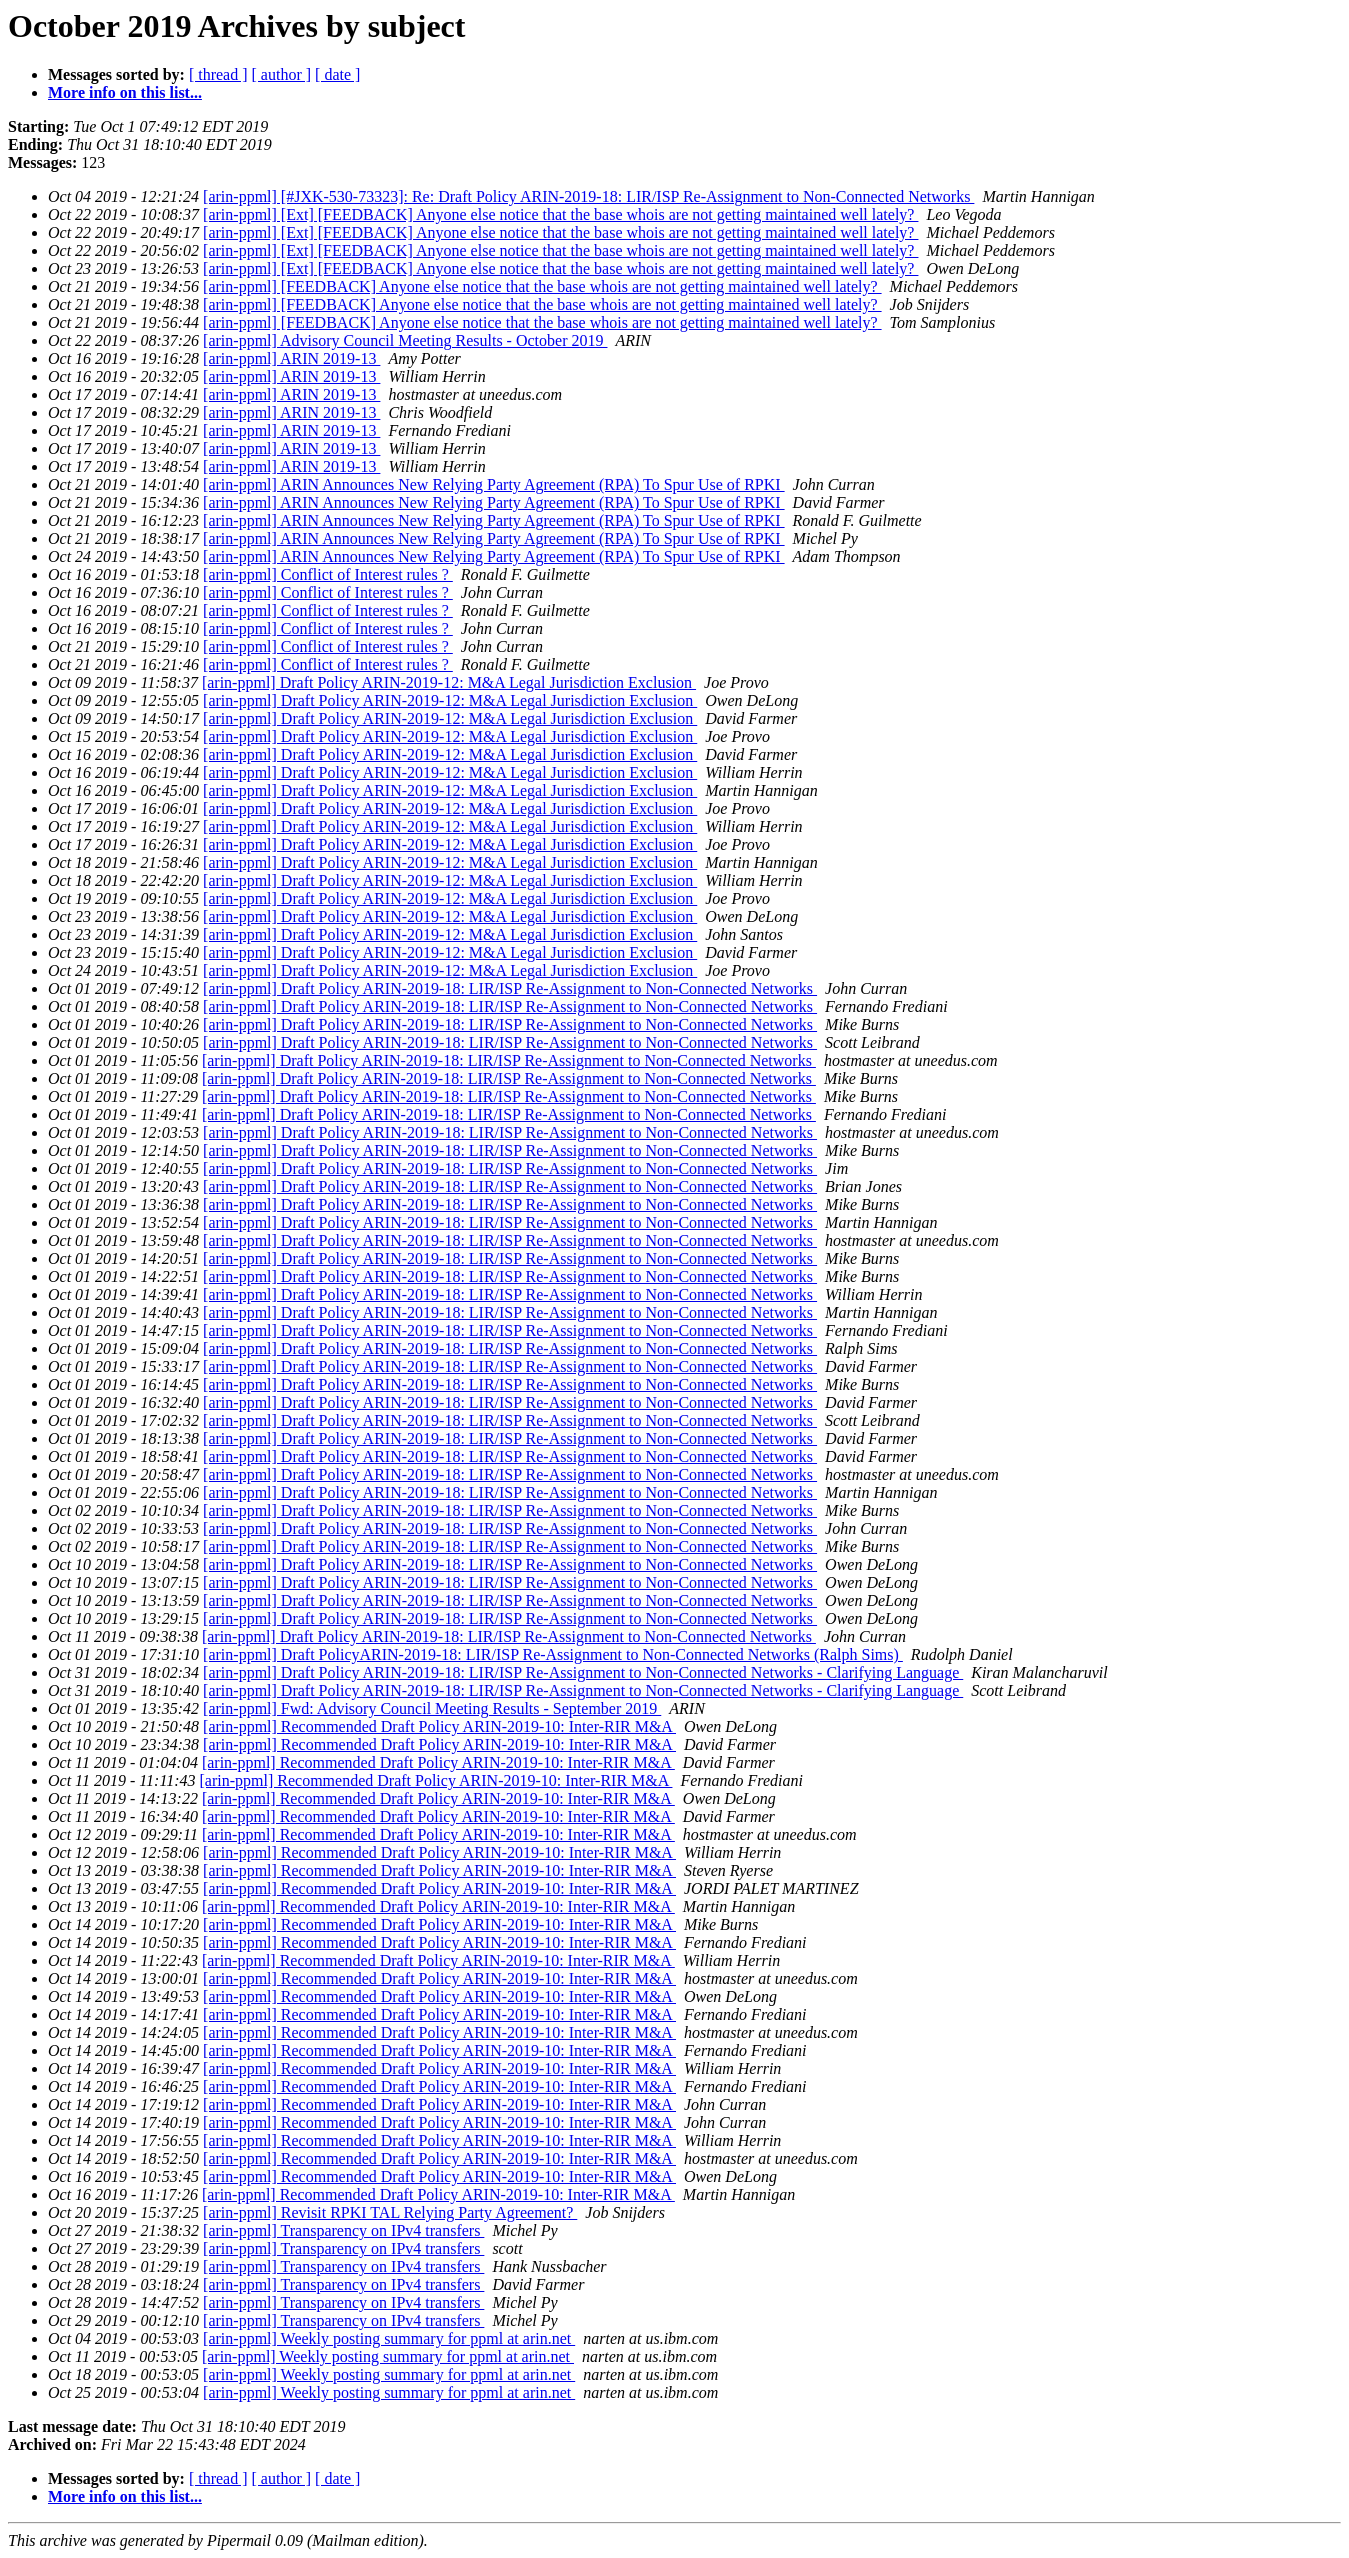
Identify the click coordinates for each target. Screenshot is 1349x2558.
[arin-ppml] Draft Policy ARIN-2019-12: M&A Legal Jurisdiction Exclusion (449, 682)
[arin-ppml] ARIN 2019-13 (291, 358)
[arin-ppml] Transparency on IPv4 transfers (343, 2230)
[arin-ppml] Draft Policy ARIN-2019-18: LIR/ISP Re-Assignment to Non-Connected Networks (510, 988)
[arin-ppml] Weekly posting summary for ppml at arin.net (389, 2338)
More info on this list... (125, 92)
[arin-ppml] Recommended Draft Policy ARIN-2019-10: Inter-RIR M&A (439, 1726)
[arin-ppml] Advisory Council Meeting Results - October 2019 (405, 340)
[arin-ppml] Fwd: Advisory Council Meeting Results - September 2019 (432, 1708)
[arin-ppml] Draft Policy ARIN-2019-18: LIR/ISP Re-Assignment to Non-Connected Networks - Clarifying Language (583, 1672)
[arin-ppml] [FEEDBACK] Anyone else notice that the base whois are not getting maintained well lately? (542, 286)
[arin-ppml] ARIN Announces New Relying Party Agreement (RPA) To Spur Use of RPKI (494, 484)
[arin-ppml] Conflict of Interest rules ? (328, 574)
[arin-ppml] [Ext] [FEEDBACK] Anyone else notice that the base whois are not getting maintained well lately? (560, 214)
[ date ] (337, 74)
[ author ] (282, 74)
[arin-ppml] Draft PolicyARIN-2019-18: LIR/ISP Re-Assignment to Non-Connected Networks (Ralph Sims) (553, 1654)
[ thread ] (218, 74)
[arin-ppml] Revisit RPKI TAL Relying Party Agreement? (390, 2212)
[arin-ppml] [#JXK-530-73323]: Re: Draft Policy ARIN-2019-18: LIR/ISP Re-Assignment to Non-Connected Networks (588, 196)
